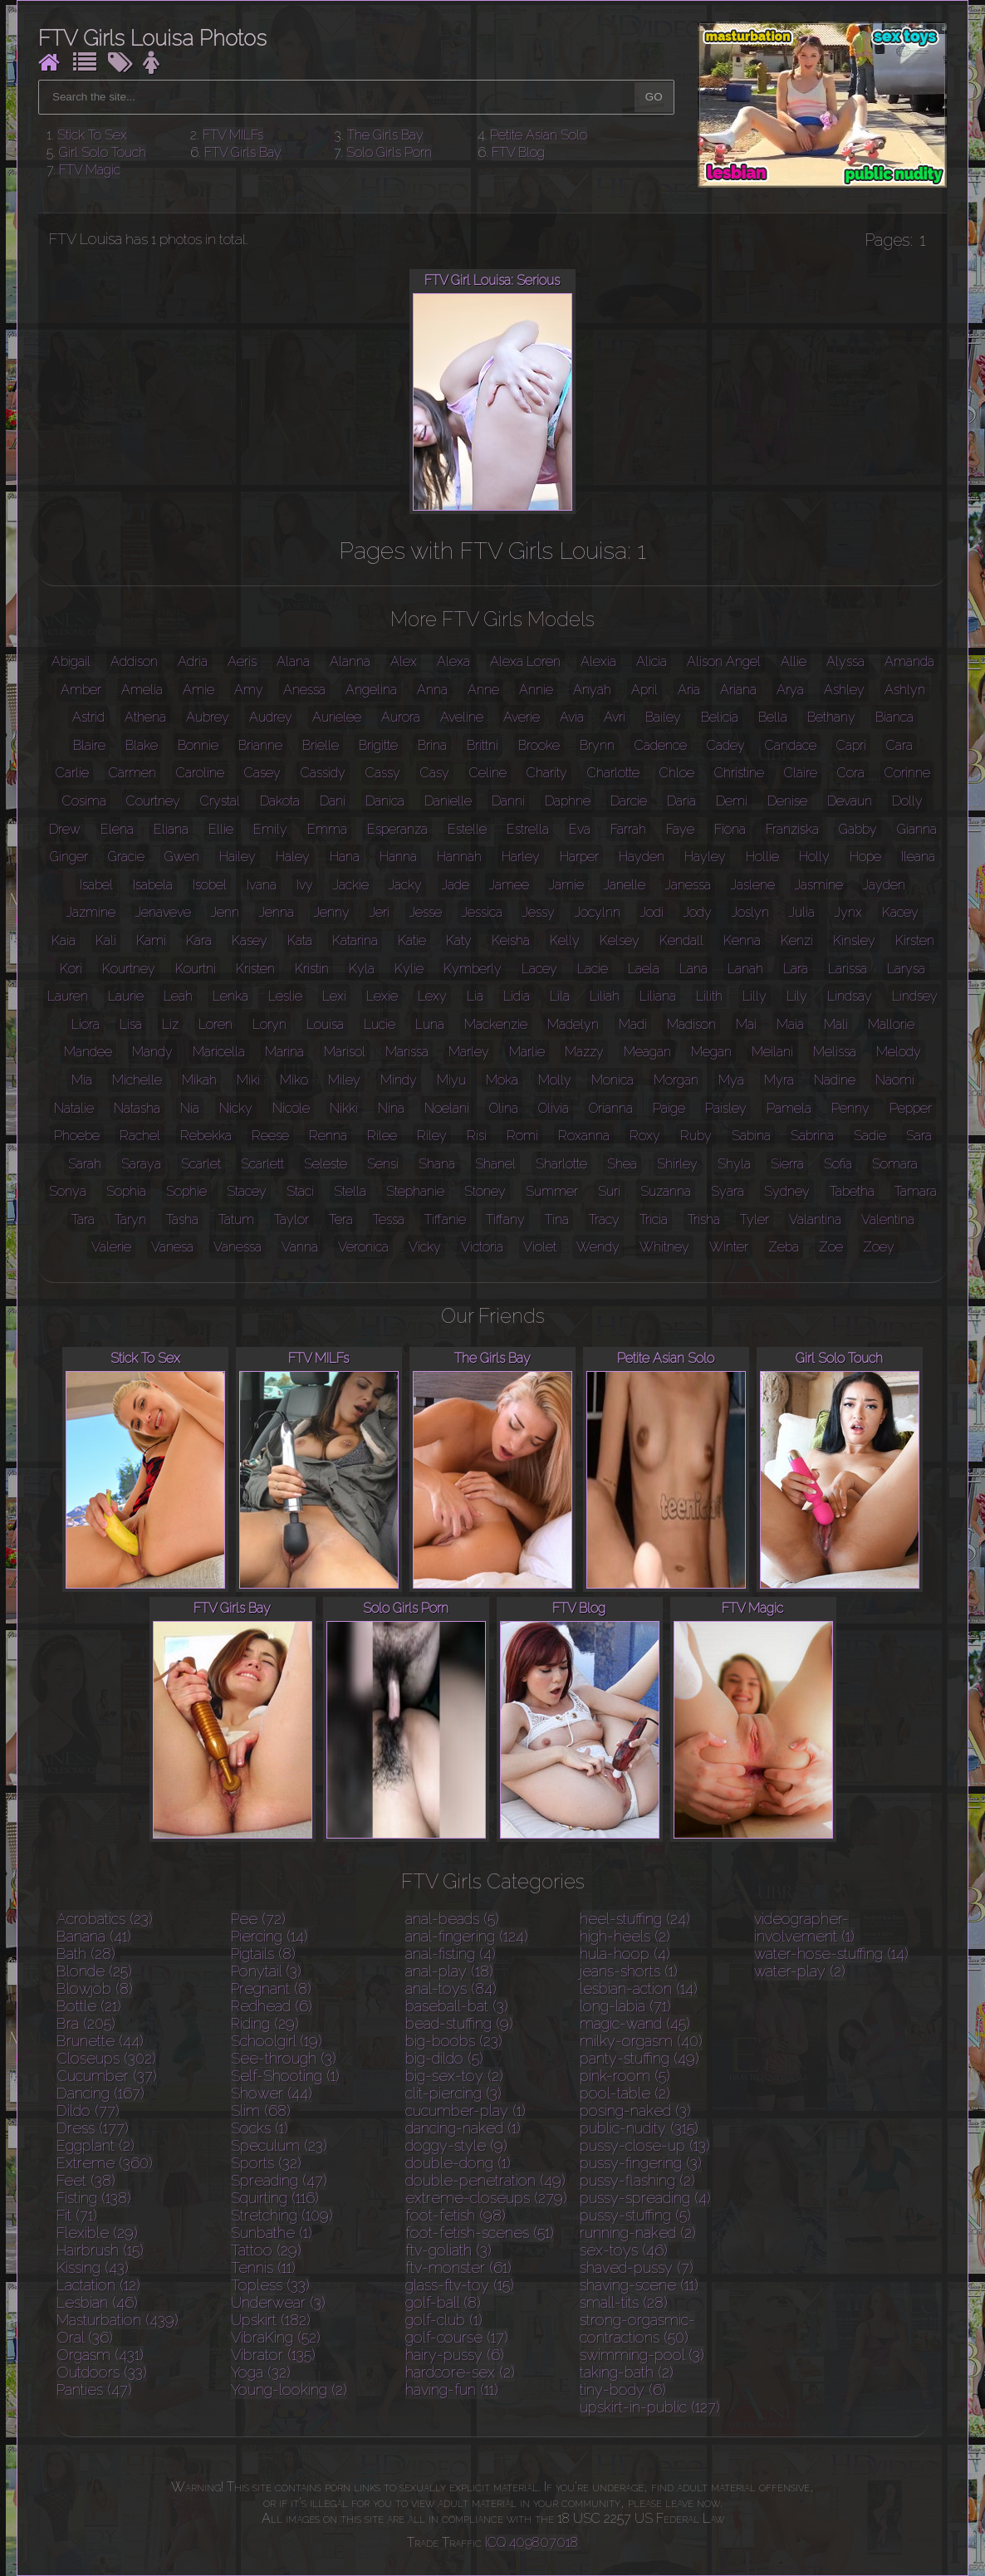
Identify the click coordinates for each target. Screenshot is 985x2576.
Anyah (592, 690)
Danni (508, 801)
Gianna (917, 829)
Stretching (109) (282, 2215)
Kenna (742, 940)
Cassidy (323, 773)
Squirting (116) (275, 2197)
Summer (552, 1191)
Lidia (516, 996)
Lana (693, 969)
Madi (633, 1024)
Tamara (915, 1191)
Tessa (388, 1219)
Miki (248, 1080)
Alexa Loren (525, 661)
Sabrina (812, 1136)
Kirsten (914, 940)
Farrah (628, 829)
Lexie (382, 996)
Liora (85, 1024)
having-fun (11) (451, 2389)
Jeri (380, 912)
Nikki (344, 1108)
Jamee (509, 885)
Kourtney (128, 969)
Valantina (815, 1219)
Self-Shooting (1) (285, 2075)
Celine (488, 773)
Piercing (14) (269, 1936)
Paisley (726, 1108)
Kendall (681, 940)
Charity (547, 773)
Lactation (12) (98, 2285)
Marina (284, 1052)
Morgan (676, 1080)
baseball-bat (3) (456, 2006)
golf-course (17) (456, 2337)
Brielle (320, 745)
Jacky (405, 885)
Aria (689, 690)
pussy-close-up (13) (645, 2145)
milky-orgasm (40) (641, 2041)
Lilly (754, 996)
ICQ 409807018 (531, 2542)
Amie (198, 690)
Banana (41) (93, 1936)
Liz (170, 1024)
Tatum (236, 1219)
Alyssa (845, 661)
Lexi (334, 996)
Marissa (407, 1052)
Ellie (220, 829)
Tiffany (505, 1219)
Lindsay (849, 996)
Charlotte (613, 773)
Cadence (661, 745)
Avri (614, 717)
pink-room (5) (625, 2075)
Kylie (409, 969)
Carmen (132, 773)
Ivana (262, 885)
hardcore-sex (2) (460, 2372)
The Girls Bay (385, 135)
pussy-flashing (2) (637, 2180)
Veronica (363, 1247)
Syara (727, 1191)
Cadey (726, 745)
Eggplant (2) (95, 2145)
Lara (795, 969)
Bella (772, 717)
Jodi (652, 912)
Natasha (137, 1108)
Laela (643, 969)
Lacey (539, 969)
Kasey (249, 940)
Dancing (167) (100, 2093)
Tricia (654, 1219)
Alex (403, 661)
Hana (345, 856)
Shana (437, 1164)
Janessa (688, 885)
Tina (557, 1219)
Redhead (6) (271, 2006)
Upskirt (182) (271, 2320)
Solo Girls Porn (389, 152)
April (644, 690)
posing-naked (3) (635, 2110)
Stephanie (415, 1191)
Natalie (74, 1108)
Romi (522, 1136)
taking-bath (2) (627, 2372)
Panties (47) (94, 2389)
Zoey (878, 1247)
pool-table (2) (625, 2093)
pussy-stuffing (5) (635, 2215)
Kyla (362, 969)
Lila (560, 996)
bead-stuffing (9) (459, 2023)
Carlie (72, 773)
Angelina (371, 690)
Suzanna (665, 1191)
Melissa (834, 1052)
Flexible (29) (97, 2232)
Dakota (280, 801)
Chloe (676, 773)
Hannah (459, 856)
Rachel (140, 1136)
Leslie (285, 996)
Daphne (568, 801)
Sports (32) (266, 2163)
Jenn (225, 912)
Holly (814, 856)
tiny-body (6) (623, 2389)
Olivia (553, 1108)
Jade (455, 885)
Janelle (624, 885)
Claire (800, 773)
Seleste (325, 1164)
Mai (746, 1024)
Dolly (907, 801)
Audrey (270, 717)
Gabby (858, 829)
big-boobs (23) (453, 2041)
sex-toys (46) (624, 2250)
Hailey (237, 856)
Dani (332, 801)
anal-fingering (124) (466, 1936)
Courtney (153, 801)
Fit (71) (76, 2215)
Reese (270, 1136)
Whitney (664, 1247)
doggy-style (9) (456, 2145)
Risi (477, 1136)
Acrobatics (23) (104, 1918)
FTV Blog (518, 152)
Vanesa (172, 1247)
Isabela (153, 885)
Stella (350, 1191)
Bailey (663, 717)
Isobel (210, 885)
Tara (83, 1219)
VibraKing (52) (276, 2337)
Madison (691, 1024)
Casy (434, 773)
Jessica (482, 912)
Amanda (909, 661)
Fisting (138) (93, 2197)
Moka (502, 1080)
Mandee (88, 1052)
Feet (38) (85, 2180)
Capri (851, 745)
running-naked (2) (638, 2232)
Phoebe (77, 1136)
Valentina (887, 1219)
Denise (787, 801)
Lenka (230, 996)
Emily (270, 829)
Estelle (467, 829)
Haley (293, 856)
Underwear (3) (278, 2302)
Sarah (84, 1164)
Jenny (332, 912)
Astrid (88, 717)
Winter (728, 1247)
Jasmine (819, 885)
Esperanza (397, 829)
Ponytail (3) (266, 1971)
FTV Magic (89, 170)
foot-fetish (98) (455, 2215)
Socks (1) (259, 2128)
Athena (145, 717)
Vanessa (237, 1247)
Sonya (67, 1191)
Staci (300, 1191)
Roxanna (584, 1136)
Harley (521, 856)
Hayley (705, 856)
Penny (850, 1108)
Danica (384, 801)
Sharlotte (561, 1164)
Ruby (696, 1136)
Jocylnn (597, 912)
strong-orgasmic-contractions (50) (637, 2328)
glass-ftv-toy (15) (459, 2285)
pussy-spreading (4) (645, 2197)
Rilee (382, 1136)
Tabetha (852, 1191)
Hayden (641, 856)
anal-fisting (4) (450, 1953)
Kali (106, 940)
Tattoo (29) (266, 2250)
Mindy (398, 1080)
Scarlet (201, 1164)
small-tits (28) (624, 2302)
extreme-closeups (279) (486, 2197)
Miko (294, 1080)
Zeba (783, 1247)
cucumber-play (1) (465, 2110)
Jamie (566, 885)
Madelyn (573, 1024)
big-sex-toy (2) (454, 2075)
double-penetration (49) (485, 2180)
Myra (779, 1080)
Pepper (910, 1108)
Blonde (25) (94, 1971)
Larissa (847, 969)
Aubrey (207, 717)
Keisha (511, 940)
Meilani (772, 1052)
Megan (711, 1052)
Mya (731, 1080)
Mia (81, 1080)
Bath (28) (85, 1953)
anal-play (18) (449, 1971)
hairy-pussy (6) (454, 2354)
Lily (797, 996)
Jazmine (90, 912)
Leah (178, 996)
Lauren (67, 996)
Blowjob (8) (94, 1988)
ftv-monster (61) (458, 2267)
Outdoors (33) (101, 2372)
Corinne (907, 773)
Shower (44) (271, 2093)
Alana (293, 661)
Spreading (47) (279, 2180)
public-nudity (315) (639, 2128)
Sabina (751, 1136)
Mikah (199, 1080)
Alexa (453, 661)
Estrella (528, 829)
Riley (432, 1136)
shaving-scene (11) (639, 2285)
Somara (895, 1164)
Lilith (709, 996)
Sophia (126, 1191)
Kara (199, 940)
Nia (189, 1108)
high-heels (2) (625, 1936)
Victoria (482, 1247)
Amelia (142, 690)
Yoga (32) (261, 2372)
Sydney (787, 1191)
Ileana (918, 856)
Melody (898, 1052)
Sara (919, 1136)
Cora (851, 773)
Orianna (611, 1108)
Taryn (130, 1219)
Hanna (398, 856)
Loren (215, 1024)
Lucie (379, 1024)
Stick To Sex (92, 135)
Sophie (186, 1191)
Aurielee (336, 717)
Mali (836, 1024)
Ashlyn (905, 690)
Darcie (628, 801)
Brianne (260, 745)
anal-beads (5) (452, 1918)
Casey (262, 773)
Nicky (235, 1108)
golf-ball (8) (443, 2302)
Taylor (291, 1219)
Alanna (350, 661)
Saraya (141, 1164)
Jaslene (753, 885)
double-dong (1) (458, 2163)
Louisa (325, 1024)
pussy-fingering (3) (641, 2163)
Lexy (432, 996)
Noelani (446, 1108)
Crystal (220, 801)
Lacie (592, 969)
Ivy (304, 885)
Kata (299, 940)
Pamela (789, 1108)
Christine (739, 773)
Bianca (894, 717)
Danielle (448, 801)
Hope (865, 856)
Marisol (344, 1052)
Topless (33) (270, 2285)
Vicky (425, 1247)
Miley (344, 1080)
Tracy (604, 1219)
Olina (503, 1108)
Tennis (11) (263, 2267)
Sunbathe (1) (271, 2232)
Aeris (242, 661)
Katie (412, 940)
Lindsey (915, 996)
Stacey (247, 1191)
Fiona (730, 829)
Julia (802, 912)
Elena (117, 829)
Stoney (485, 1191)
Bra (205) (85, 2023)
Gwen (181, 856)
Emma (327, 829)
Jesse (425, 912)
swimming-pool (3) (642, 2354)
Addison (134, 661)
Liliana (658, 996)
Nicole (291, 1108)
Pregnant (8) (271, 1988)
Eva (580, 829)
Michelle (137, 1080)
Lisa (131, 1024)
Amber (81, 690)
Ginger (69, 856)
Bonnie (198, 745)
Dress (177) (92, 2128)
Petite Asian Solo (538, 135)
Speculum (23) (279, 2145)
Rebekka (206, 1136)
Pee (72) (258, 1918)
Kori (71, 969)
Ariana (738, 690)
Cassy (382, 773)
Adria (193, 661)
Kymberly (472, 969)
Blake (141, 745)
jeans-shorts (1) (629, 1971)
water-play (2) (799, 1971)
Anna (432, 690)
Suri (609, 1191)
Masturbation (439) (117, 2320)
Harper (579, 856)
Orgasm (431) (100, 2354)
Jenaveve (163, 912)
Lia (475, 996)
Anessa (304, 690)
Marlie (527, 1052)
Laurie (126, 996)
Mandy (152, 1052)
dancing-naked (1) (463, 2128)
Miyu (451, 1080)
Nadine (834, 1080)
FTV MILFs (233, 135)
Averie (521, 717)
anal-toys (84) (451, 1988)
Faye (680, 829)
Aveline (461, 717)
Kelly (565, 940)
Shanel (495, 1164)
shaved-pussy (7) (636, 2267)
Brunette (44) (100, 2041)
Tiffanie (445, 1219)
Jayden (884, 885)
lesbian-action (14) (639, 1988)
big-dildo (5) (444, 2058)
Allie (793, 661)
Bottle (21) (88, 2006)
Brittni (482, 745)
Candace (790, 745)
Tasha (182, 1219)
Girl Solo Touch (102, 152)
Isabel (96, 885)
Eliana (171, 829)
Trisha (704, 1219)
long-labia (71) (625, 2006)
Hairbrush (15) (100, 2250)
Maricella (219, 1052)
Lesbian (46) (97, 2302)
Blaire (89, 745)
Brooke (539, 745)
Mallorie (891, 1024)
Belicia (719, 717)
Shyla (734, 1164)
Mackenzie (495, 1024)
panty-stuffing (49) (639, 2058)
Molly (554, 1080)
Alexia (598, 661)
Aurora (400, 717)
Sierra (787, 1164)
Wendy (598, 1247)
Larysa (906, 969)
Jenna (276, 912)
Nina (391, 1108)
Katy (459, 940)
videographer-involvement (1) (804, 1927)
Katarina (355, 940)
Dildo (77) (88, 2110)
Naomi (894, 1080)
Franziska (792, 829)
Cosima (84, 801)
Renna (328, 1136)
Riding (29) (265, 2023)
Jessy (538, 912)
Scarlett (262, 1164)
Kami (151, 940)
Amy (248, 690)
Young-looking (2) (289, 2389)
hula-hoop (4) (625, 1953)
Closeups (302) (106, 2058)
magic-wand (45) (635, 2023)
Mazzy (584, 1052)
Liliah (605, 996)
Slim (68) (261, 2110)
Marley (468, 1052)
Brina (432, 745)
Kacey (900, 912)
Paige (669, 1108)
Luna (429, 1024)
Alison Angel (724, 661)
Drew (65, 829)
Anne (483, 690)
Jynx (848, 912)
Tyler (754, 1219)
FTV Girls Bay (243, 152)
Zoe (831, 1247)
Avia (572, 717)
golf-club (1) (444, 2320)
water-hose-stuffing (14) (831, 1953)
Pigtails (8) (263, 1953)
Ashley (844, 690)
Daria (681, 801)
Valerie (111, 1247)
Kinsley (854, 940)
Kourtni (195, 969)
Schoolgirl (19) (276, 2041)
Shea (622, 1164)
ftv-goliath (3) (448, 2250)
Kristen (255, 969)
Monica (612, 1080)
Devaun (849, 801)
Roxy (645, 1136)
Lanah (745, 969)
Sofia (838, 1164)
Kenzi (797, 940)
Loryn (269, 1024)
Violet (539, 1247)
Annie (536, 690)
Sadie (870, 1136)
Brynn (597, 745)
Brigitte (378, 745)
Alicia (651, 661)
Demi (731, 801)
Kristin (312, 969)
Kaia (63, 940)
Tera (341, 1219)
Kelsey (620, 940)
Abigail (71, 661)
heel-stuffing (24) (635, 1918)
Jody (698, 912)
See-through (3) (283, 2058)
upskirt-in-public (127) (650, 2407)
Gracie (126, 856)
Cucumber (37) (106, 2075)
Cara (899, 745)
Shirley (677, 1164)
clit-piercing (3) (453, 2093)
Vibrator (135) (273, 2354)
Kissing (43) (92, 2267)
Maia (790, 1024)
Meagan (647, 1052)
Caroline (200, 773)
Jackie (351, 885)
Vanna (300, 1247)
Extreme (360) (104, 2163)
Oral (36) (84, 2337)
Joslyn (750, 912)
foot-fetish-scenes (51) (479, 2232)
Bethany (831, 717)
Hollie (762, 856)
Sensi (383, 1164)
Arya (790, 690)
